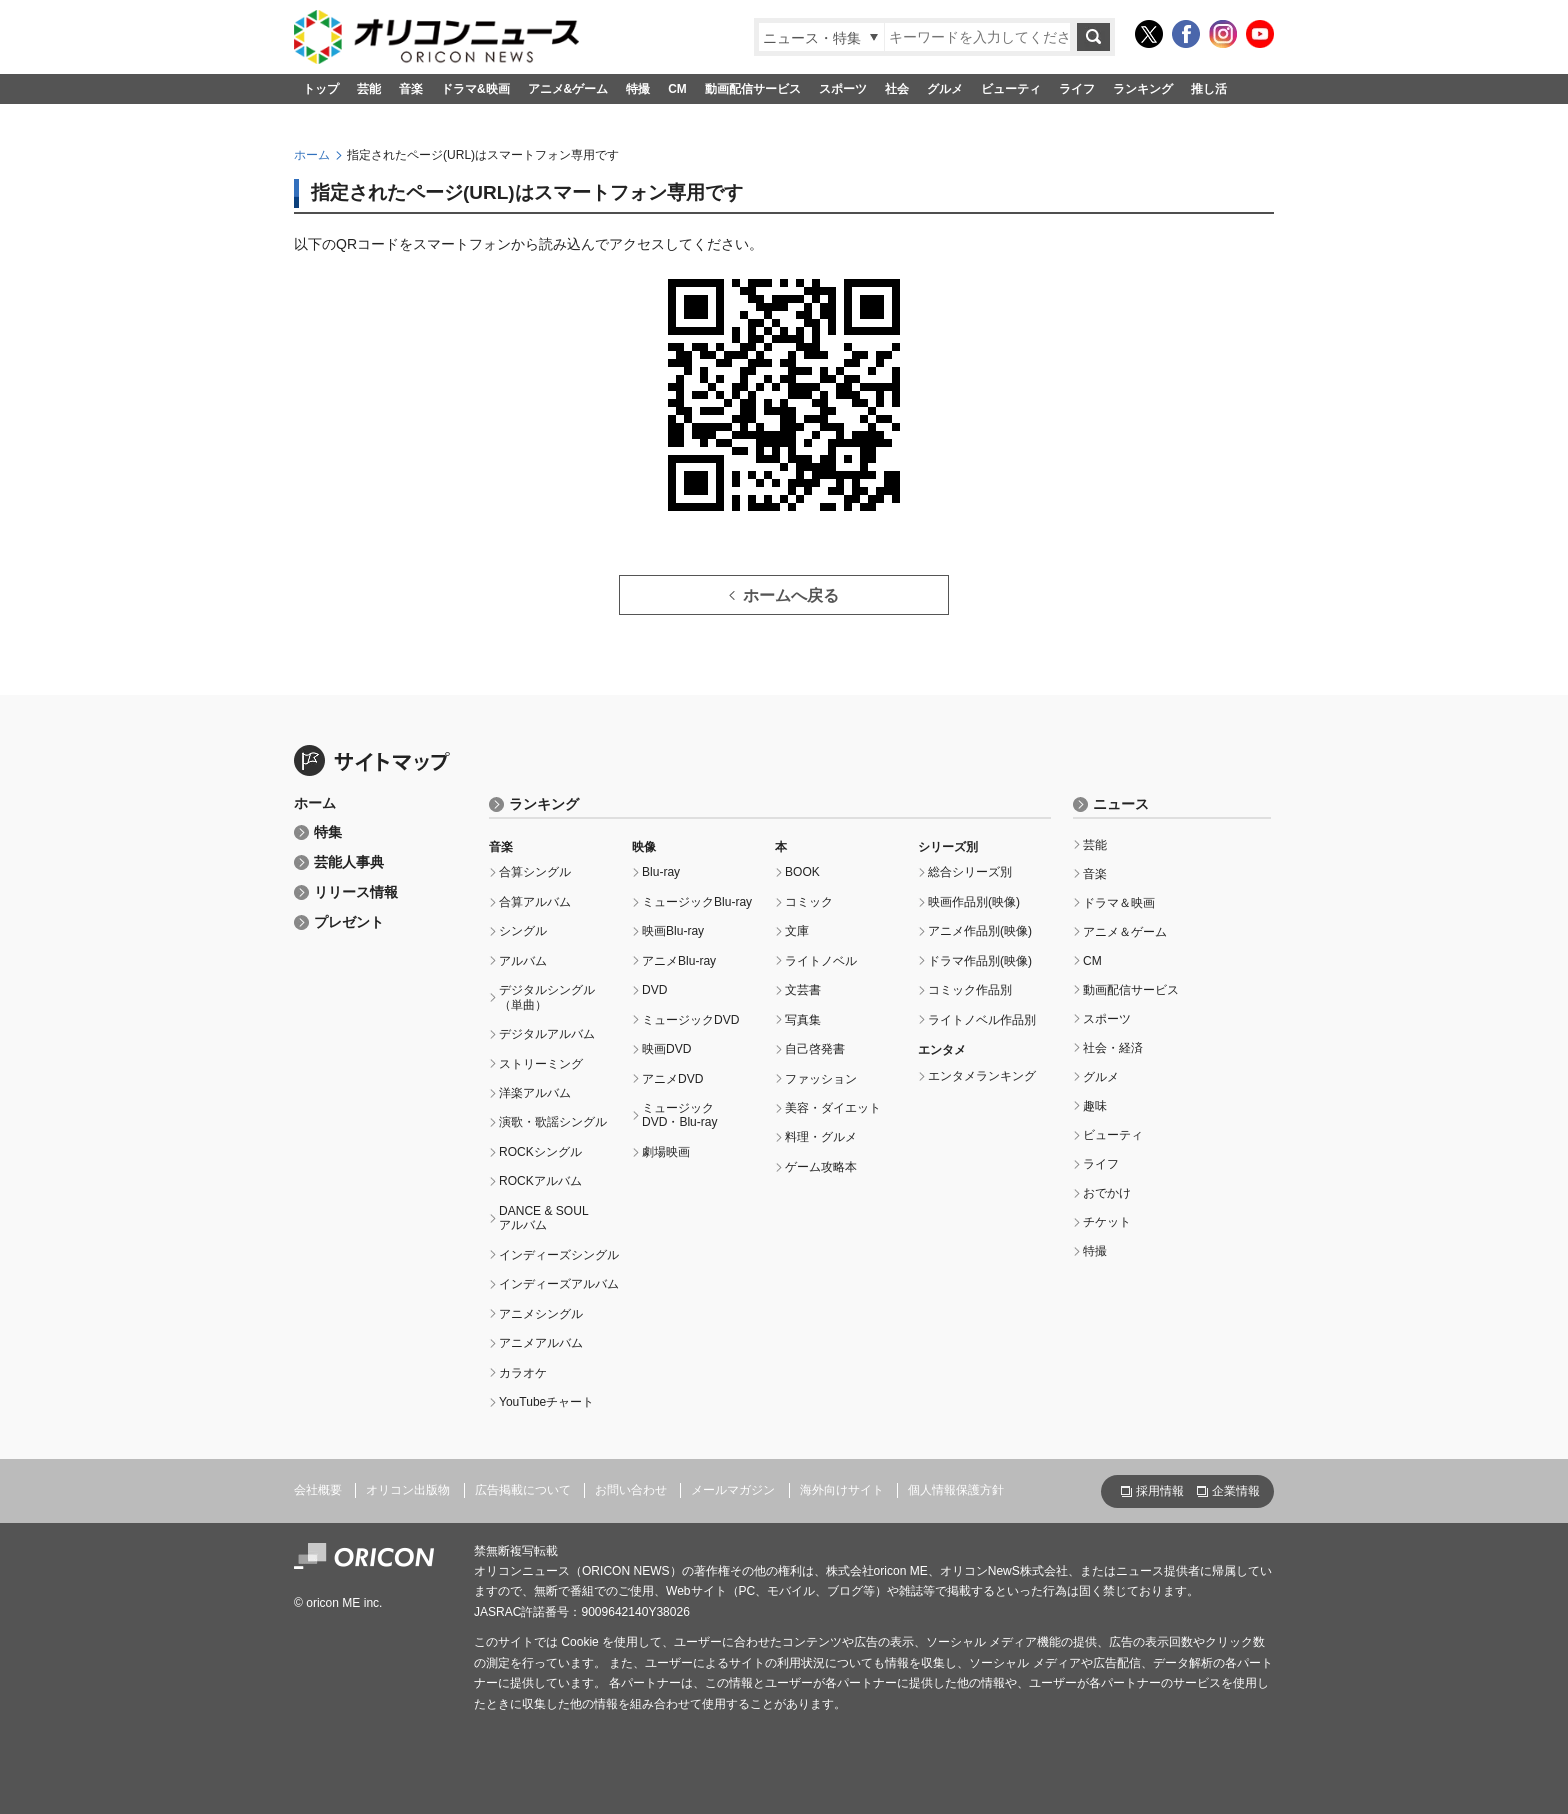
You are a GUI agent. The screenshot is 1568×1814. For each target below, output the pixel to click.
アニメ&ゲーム (568, 89)
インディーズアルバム (559, 1284)
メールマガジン (733, 1490)
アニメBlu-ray (679, 961)
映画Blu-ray (673, 931)
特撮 (638, 89)
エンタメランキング (982, 1076)
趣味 (1095, 1106)
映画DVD (666, 1049)
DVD (654, 990)
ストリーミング (541, 1064)
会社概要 (318, 1490)
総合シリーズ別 (970, 872)
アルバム (523, 961)
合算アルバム (535, 902)
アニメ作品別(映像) (980, 931)
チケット (1107, 1222)
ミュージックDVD (690, 1020)
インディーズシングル (559, 1255)
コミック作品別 (970, 990)
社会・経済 (1113, 1048)
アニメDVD (672, 1079)
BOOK (802, 872)
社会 (897, 89)
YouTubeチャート (546, 1402)
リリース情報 (356, 892)
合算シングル (535, 872)
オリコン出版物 (408, 1490)
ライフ (1077, 89)
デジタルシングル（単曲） (547, 997)
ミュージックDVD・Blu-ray (680, 1115)
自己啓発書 (815, 1049)
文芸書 (803, 990)
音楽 (411, 89)
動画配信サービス (753, 89)
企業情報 (1236, 1491)
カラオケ (523, 1373)
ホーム (312, 155)
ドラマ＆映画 (1119, 903)
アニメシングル (541, 1314)
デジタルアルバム (547, 1034)
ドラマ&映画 (475, 89)
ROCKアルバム (540, 1181)
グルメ (945, 89)
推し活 (1209, 89)
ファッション (821, 1079)
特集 (328, 832)
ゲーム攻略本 (821, 1167)
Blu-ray (661, 872)
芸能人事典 (349, 862)
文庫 (797, 931)
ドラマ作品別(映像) (980, 961)
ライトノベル (821, 961)
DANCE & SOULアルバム (544, 1218)
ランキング (1143, 89)
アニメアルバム (541, 1343)
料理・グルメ (821, 1137)
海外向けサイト (842, 1490)
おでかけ (1107, 1193)
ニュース (1121, 804)
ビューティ (1011, 89)
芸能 (369, 89)
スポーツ (843, 89)
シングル (523, 931)
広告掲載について (523, 1490)
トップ (321, 89)
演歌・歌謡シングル (553, 1122)
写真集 (803, 1020)
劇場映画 (666, 1152)
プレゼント (349, 922)
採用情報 (1160, 1491)
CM (677, 89)
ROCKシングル (540, 1152)
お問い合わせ (631, 1490)
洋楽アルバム (535, 1093)
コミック (809, 902)
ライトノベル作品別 (982, 1020)
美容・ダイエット (833, 1108)
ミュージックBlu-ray (697, 902)
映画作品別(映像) (974, 902)
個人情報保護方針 (956, 1490)
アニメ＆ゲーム (1125, 932)
